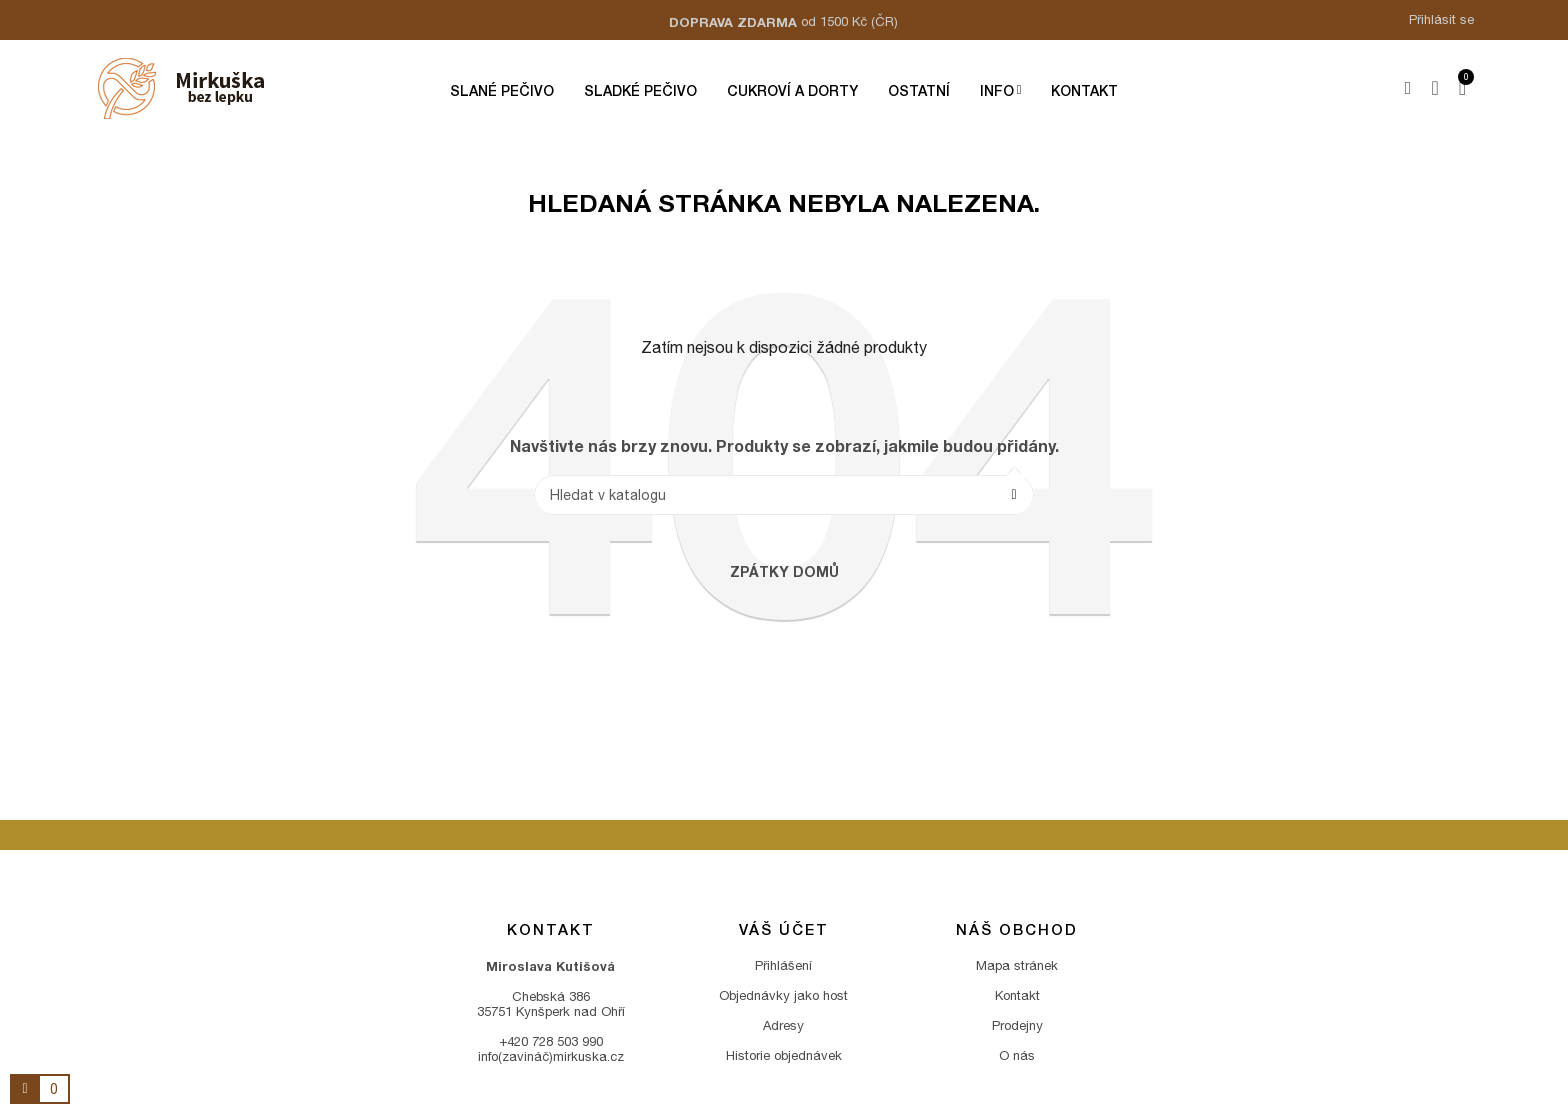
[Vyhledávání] (784, 495)
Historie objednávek (784, 1055)
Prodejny (1017, 1025)
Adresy (783, 1025)
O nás (1017, 1055)
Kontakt (1017, 995)
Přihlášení (783, 965)
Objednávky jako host (783, 995)
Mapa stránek (1017, 965)
